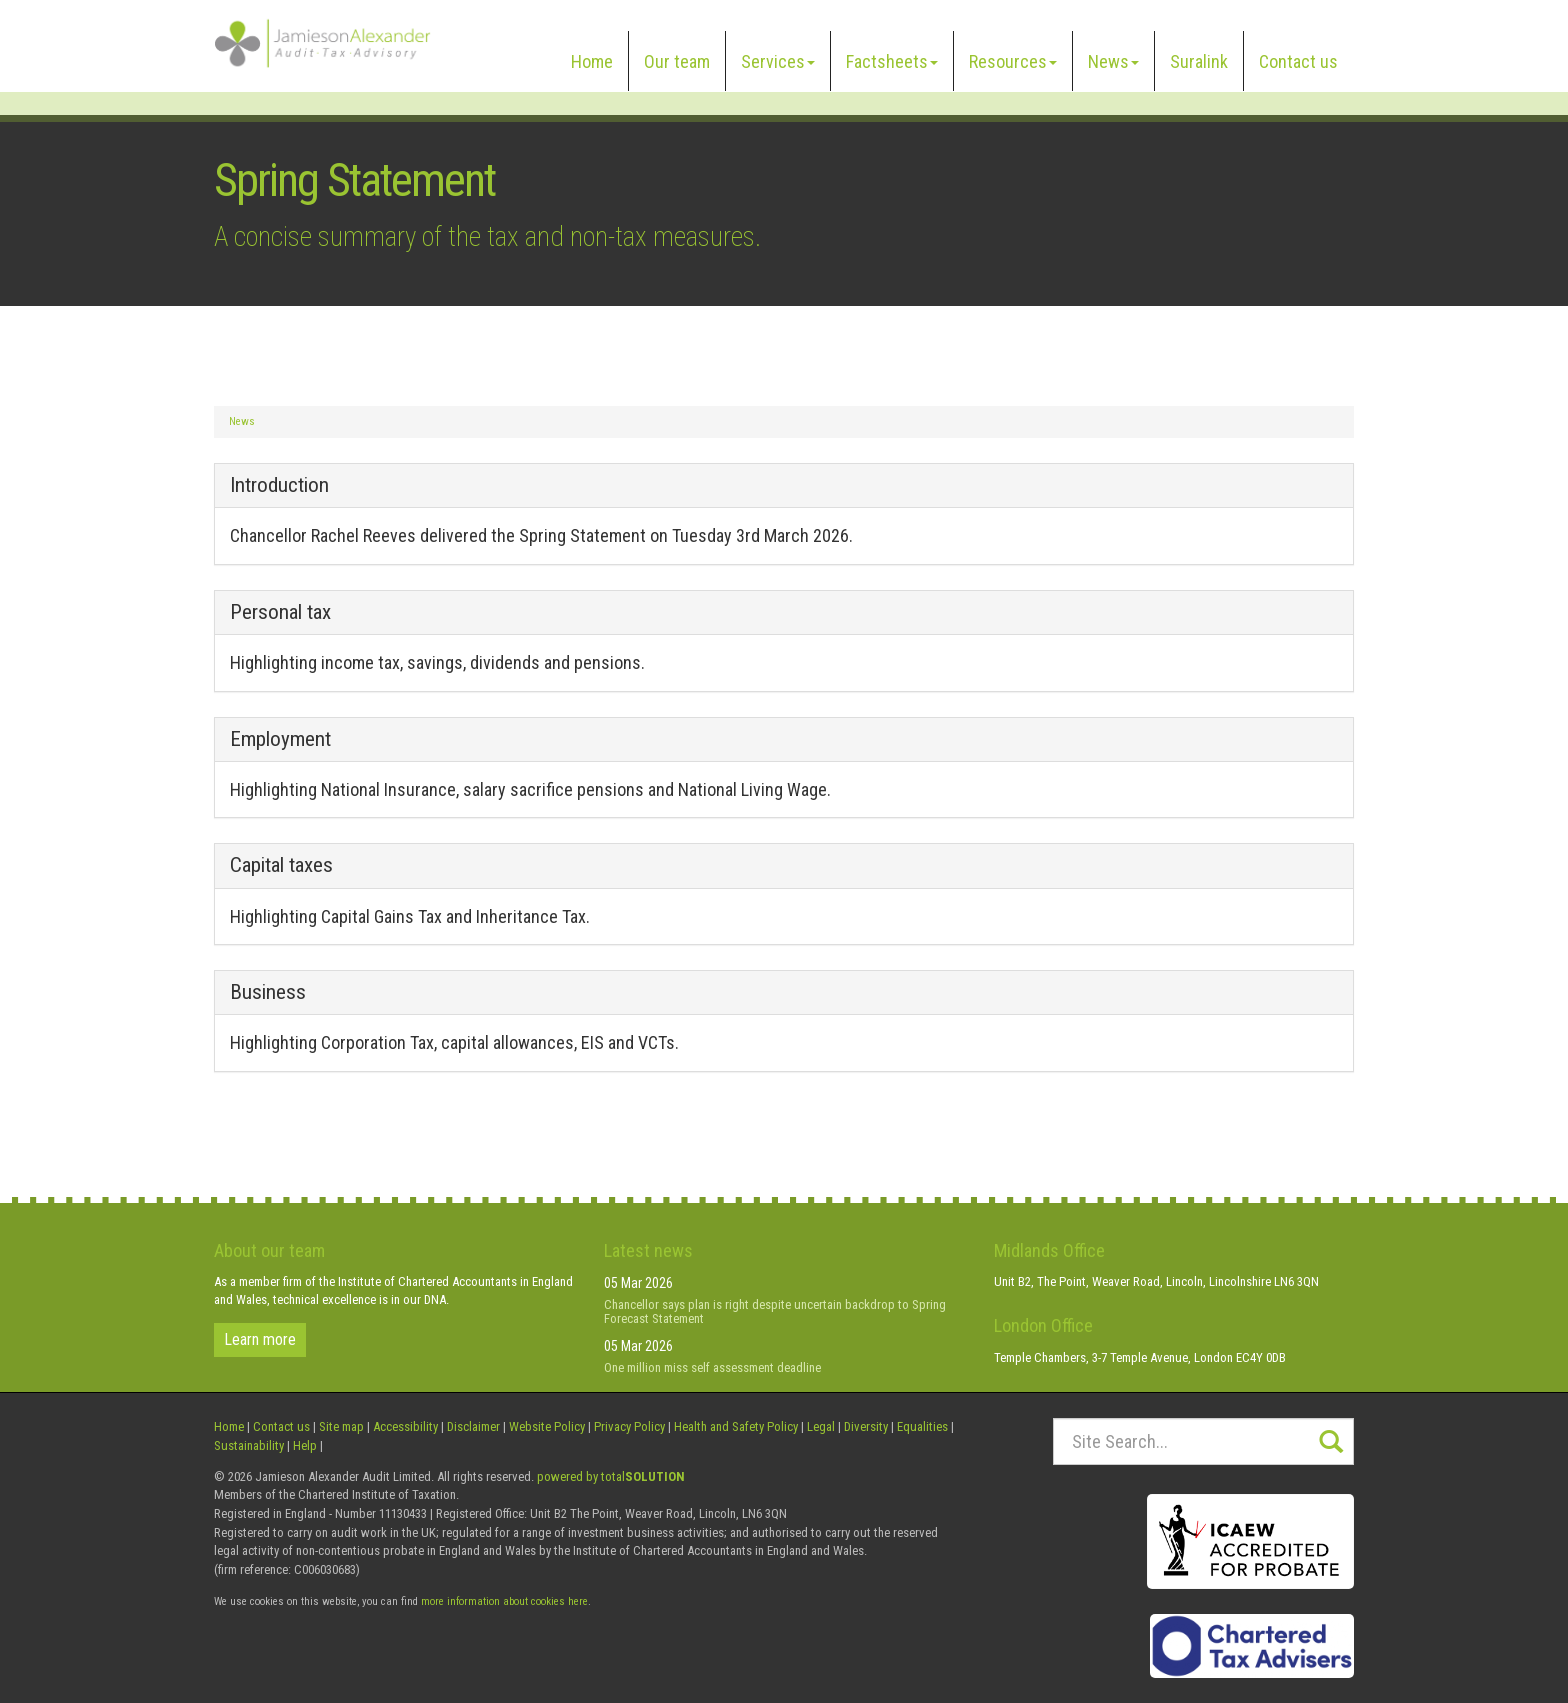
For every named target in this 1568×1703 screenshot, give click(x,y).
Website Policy (547, 1426)
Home (592, 61)
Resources (1013, 61)
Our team (677, 61)
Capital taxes (281, 865)
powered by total (611, 1476)
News (1113, 61)
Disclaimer (473, 1426)
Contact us (1298, 61)
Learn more (260, 1339)
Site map (341, 1426)
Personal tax (280, 612)
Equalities (922, 1426)
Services (778, 61)
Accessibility (405, 1426)
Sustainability (249, 1445)
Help (305, 1445)
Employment (280, 739)
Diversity (866, 1426)
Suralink (1199, 61)
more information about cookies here (504, 1601)
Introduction (279, 485)
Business (268, 992)
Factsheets (892, 61)
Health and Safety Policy (736, 1426)
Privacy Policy (629, 1426)
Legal (821, 1426)
